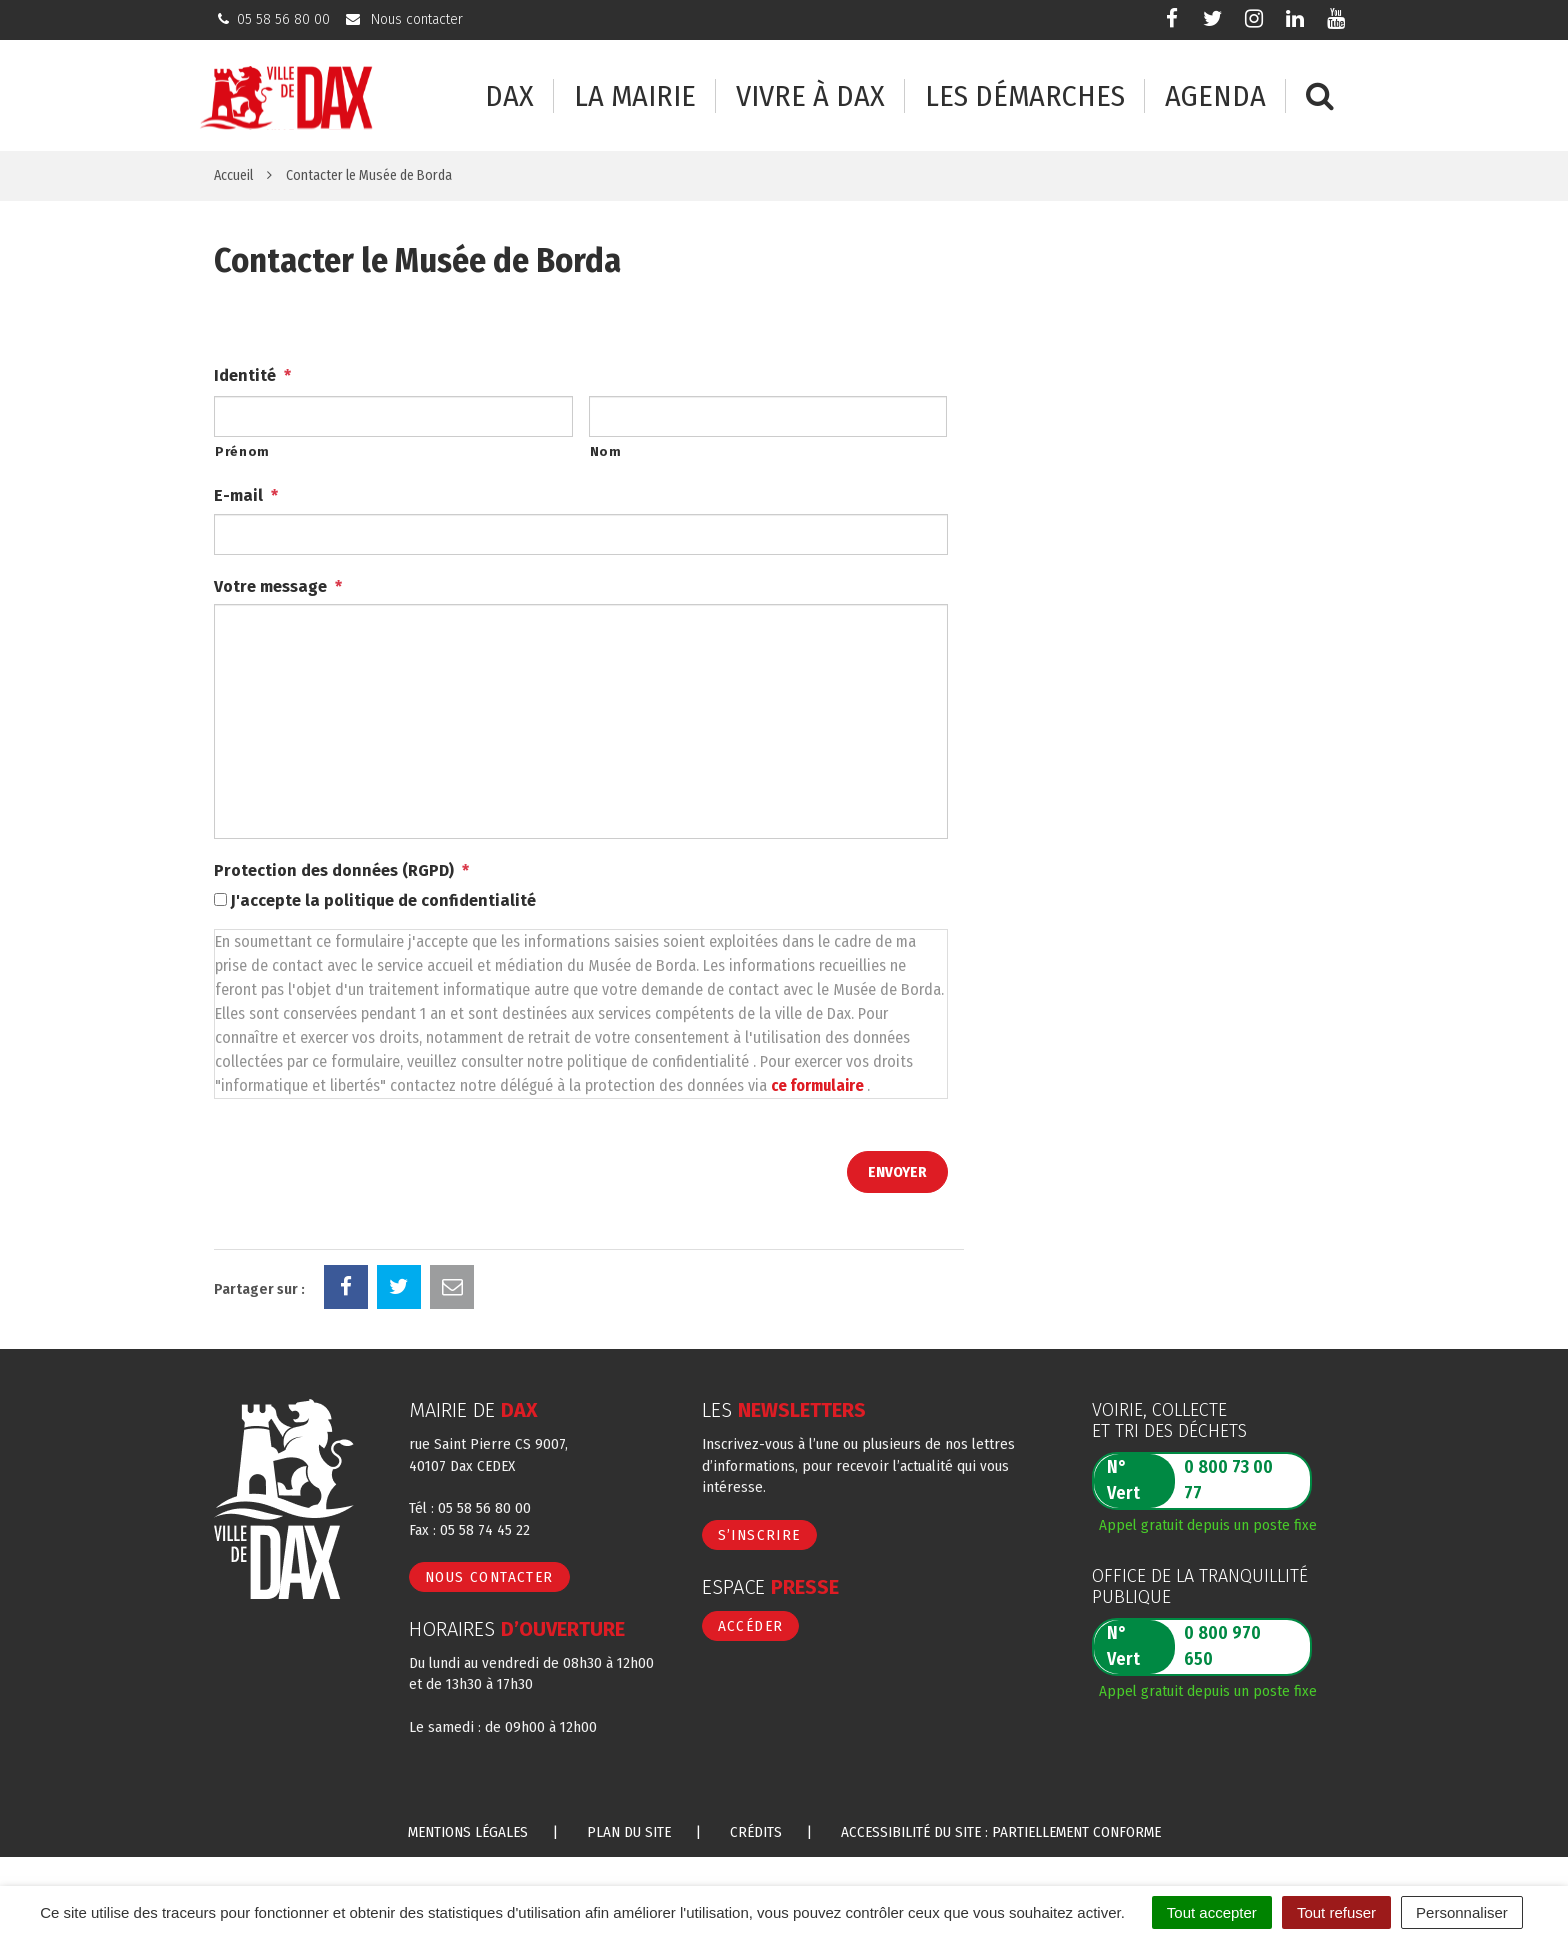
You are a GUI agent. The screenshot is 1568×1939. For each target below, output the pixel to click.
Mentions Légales (468, 1832)
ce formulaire (819, 1085)
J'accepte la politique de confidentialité (383, 900)
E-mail (246, 495)
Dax (509, 96)
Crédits (756, 1832)
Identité (252, 375)
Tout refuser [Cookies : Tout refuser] (1336, 1912)
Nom (606, 451)
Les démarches (1025, 96)
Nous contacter (489, 1577)
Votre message (278, 586)
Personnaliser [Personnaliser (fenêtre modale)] (1462, 1912)
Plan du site (629, 1832)
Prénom (242, 451)
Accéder (751, 1626)
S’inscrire (759, 1535)
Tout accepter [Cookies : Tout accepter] (1212, 1912)
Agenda (1215, 96)
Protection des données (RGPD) (341, 870)
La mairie (635, 96)
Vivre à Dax (810, 96)
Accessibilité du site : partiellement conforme (1001, 1832)
